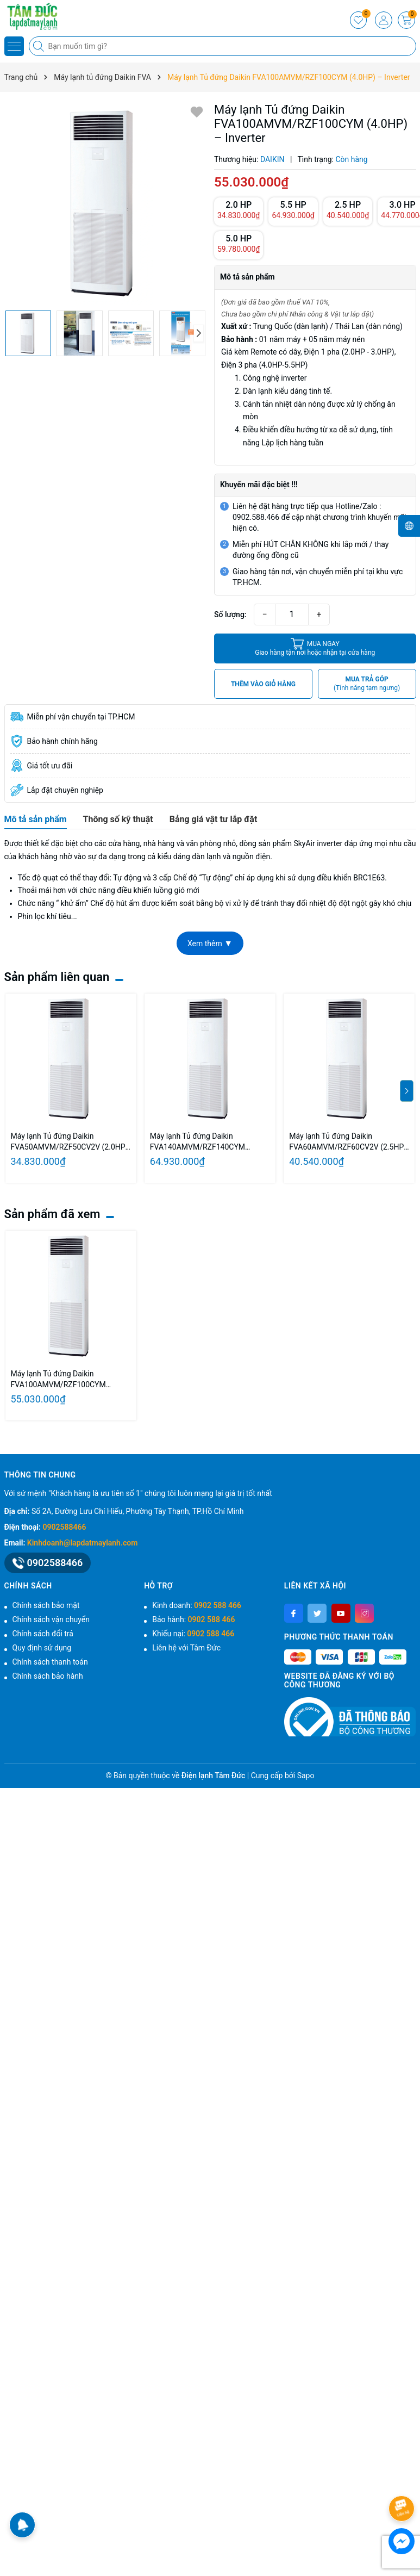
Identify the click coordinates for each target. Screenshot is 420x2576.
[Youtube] (340, 1613)
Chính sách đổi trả (42, 1633)
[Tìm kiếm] (40, 46)
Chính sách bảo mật (46, 1605)
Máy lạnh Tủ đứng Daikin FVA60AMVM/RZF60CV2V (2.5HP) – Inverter (347, 1142)
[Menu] (14, 46)
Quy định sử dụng (42, 1647)
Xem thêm (210, 943)
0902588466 (64, 1527)
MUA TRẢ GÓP (367, 683)
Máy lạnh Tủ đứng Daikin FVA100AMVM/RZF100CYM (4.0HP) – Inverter (58, 1379)
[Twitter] (317, 1613)
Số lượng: (230, 614)
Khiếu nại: (193, 1633)
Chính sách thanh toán (50, 1662)
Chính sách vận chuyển (51, 1619)
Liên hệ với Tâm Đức (186, 1647)
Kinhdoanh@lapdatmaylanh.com (82, 1542)
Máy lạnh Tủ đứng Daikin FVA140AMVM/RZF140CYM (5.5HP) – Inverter (197, 1142)
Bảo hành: (193, 1619)
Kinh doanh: (196, 1605)
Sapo (306, 1775)
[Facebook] (293, 1613)
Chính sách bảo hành (47, 1676)
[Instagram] (364, 1613)
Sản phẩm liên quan (57, 977)
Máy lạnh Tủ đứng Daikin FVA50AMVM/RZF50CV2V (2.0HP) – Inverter (69, 1142)
